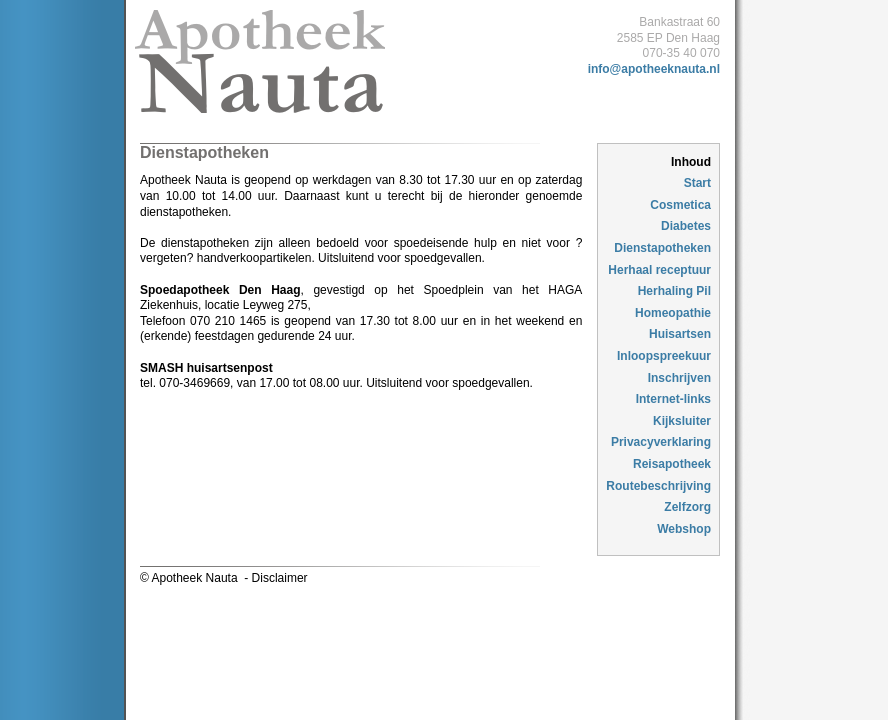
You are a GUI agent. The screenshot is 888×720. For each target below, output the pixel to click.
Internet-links (673, 399)
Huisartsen (680, 334)
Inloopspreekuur (664, 356)
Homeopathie (673, 313)
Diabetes (686, 226)
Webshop (684, 529)
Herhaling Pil (674, 291)
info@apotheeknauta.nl (654, 69)
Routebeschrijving (658, 486)
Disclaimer (280, 578)
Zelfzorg (687, 507)
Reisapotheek (672, 464)
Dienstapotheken (662, 248)
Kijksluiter (682, 421)
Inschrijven (679, 378)
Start (697, 183)
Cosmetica (680, 205)
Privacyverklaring (661, 442)
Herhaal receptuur (659, 270)
